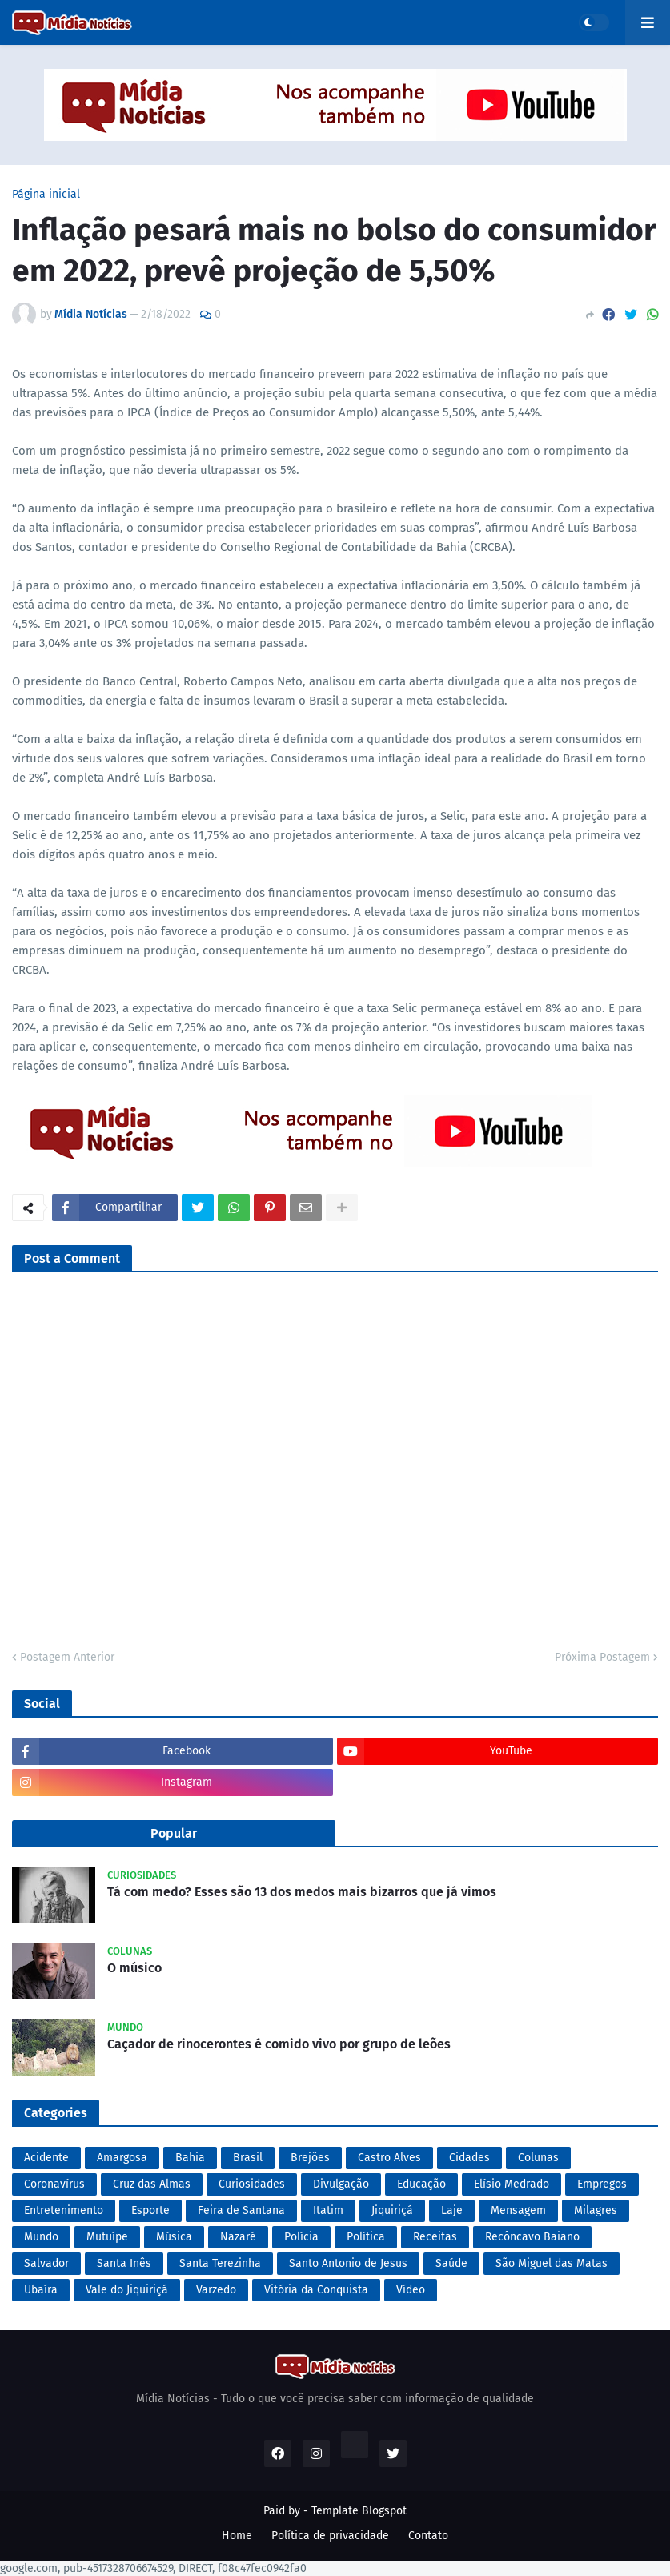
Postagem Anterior (67, 1657)
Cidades (469, 2157)
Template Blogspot (359, 2511)
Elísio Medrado (511, 2184)
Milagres (595, 2210)
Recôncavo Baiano (532, 2237)
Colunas (538, 2157)
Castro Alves (389, 2157)
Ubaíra (41, 2290)
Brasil (248, 2157)
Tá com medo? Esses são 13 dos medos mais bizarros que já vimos (301, 1891)
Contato (428, 2535)
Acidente (46, 2157)
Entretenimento (63, 2210)
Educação (421, 2184)
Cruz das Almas (152, 2184)
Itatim (328, 2210)
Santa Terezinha (220, 2263)
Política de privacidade (330, 2535)
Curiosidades (252, 2184)
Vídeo (410, 2290)
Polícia (301, 2237)
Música (174, 2237)
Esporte (150, 2210)
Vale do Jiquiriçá (127, 2290)
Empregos (602, 2184)
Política (366, 2237)
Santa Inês (124, 2263)
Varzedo (216, 2290)
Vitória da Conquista (316, 2290)
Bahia (190, 2157)
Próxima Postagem (602, 1657)
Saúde (451, 2263)
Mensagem (518, 2210)
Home (237, 2535)
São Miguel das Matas (551, 2263)
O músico (134, 1967)
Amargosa (122, 2157)
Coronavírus (54, 2184)
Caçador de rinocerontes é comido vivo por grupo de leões (279, 2044)
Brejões (310, 2157)
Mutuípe (107, 2237)
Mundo (41, 2237)
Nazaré (238, 2237)
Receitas (435, 2237)
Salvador (46, 2263)
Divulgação (341, 2184)
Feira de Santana (241, 2210)
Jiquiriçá (392, 2210)
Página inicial (46, 194)
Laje (452, 2210)
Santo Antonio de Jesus (348, 2263)
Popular (173, 1833)
